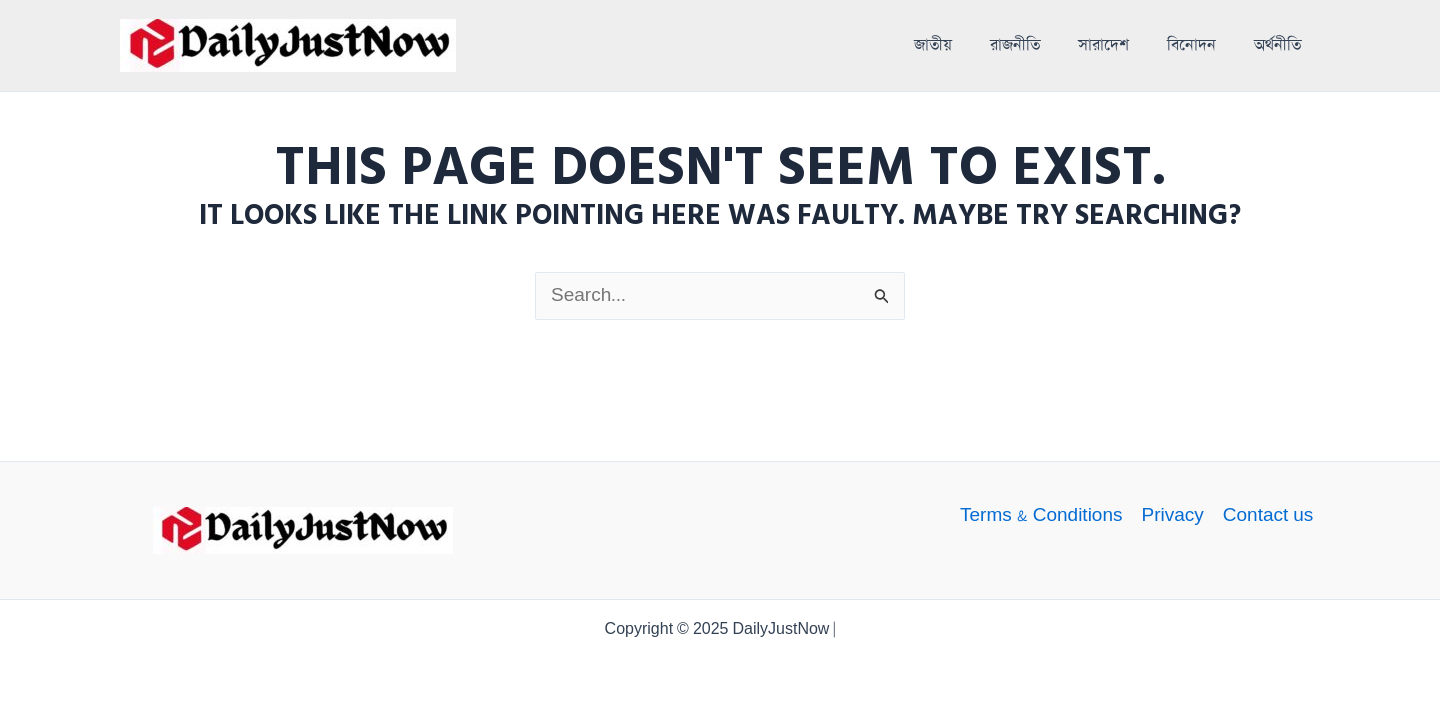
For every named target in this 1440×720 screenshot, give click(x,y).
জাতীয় (933, 46)
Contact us (1268, 516)
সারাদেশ (1103, 46)
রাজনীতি (1015, 46)
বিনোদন (1191, 46)
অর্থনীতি (1277, 46)
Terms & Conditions (1041, 516)
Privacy (1172, 516)
